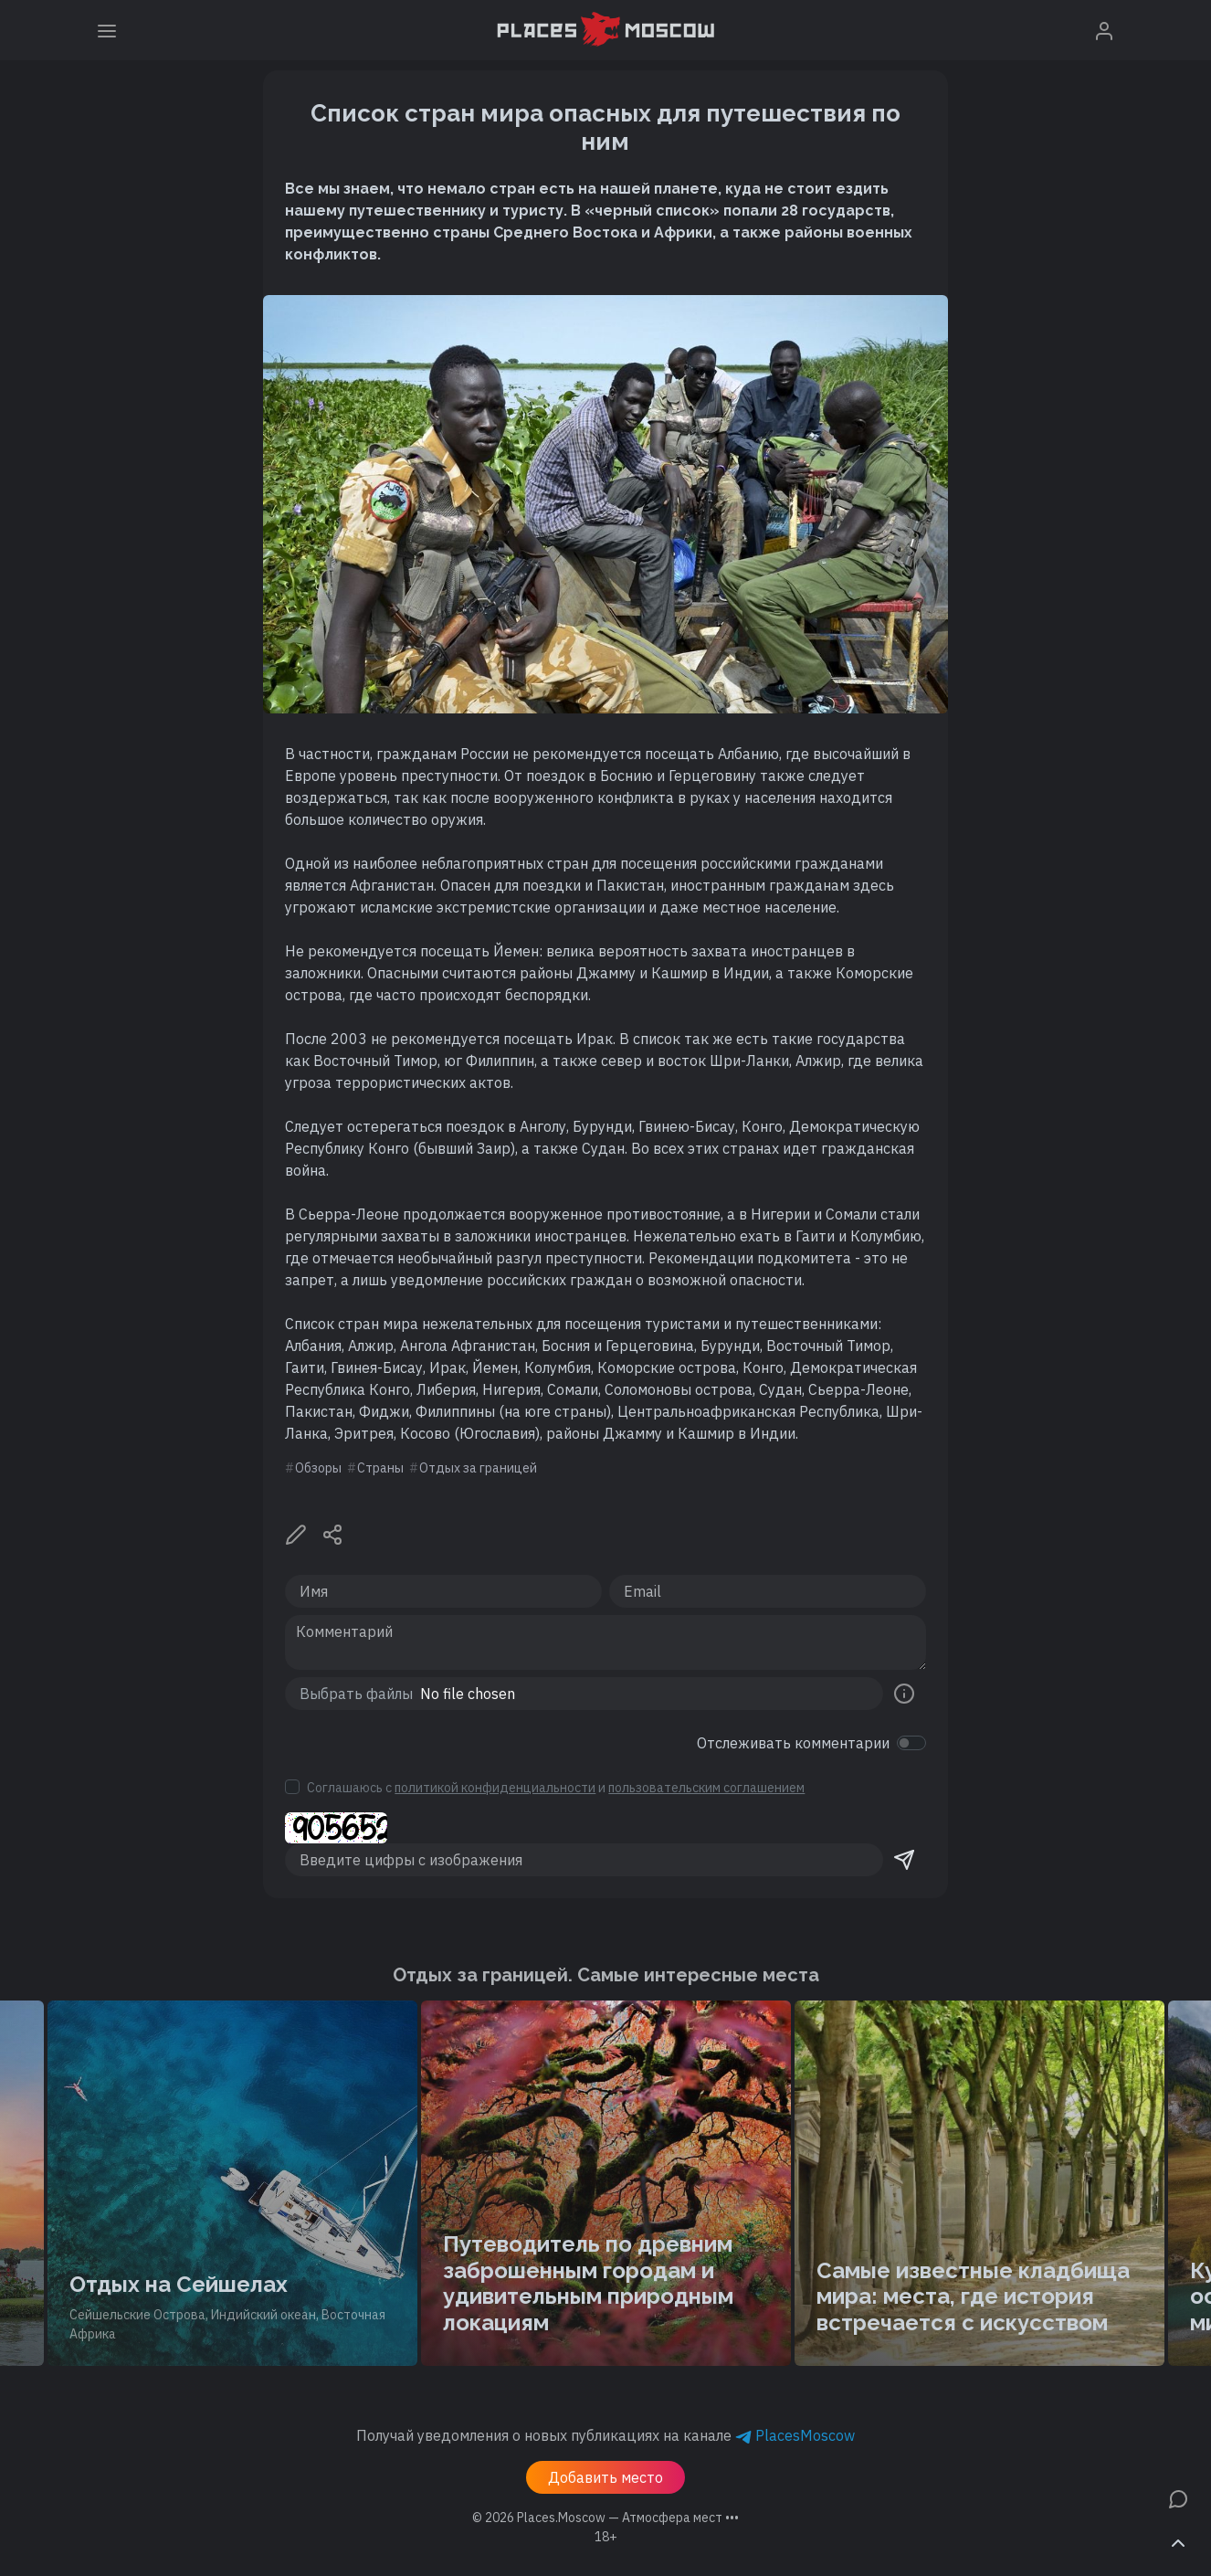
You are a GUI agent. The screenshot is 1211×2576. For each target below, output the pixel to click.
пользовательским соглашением (706, 1787)
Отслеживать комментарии (793, 1743)
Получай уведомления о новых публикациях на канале (605, 2435)
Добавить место (605, 2477)
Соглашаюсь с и (556, 1787)
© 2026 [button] (605, 2517)
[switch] (911, 1743)
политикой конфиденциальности (495, 1787)
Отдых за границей (478, 1468)
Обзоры (318, 1468)
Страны (380, 1468)
